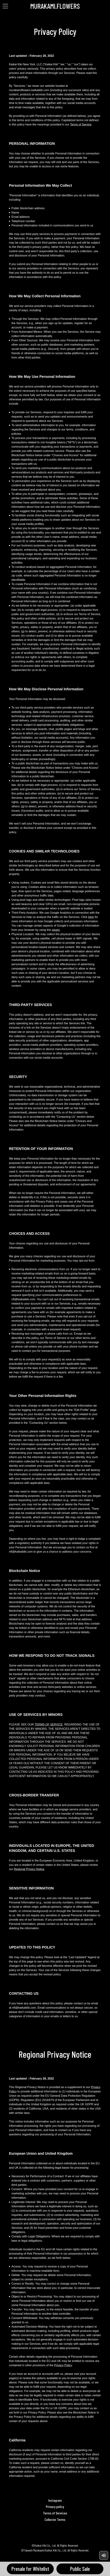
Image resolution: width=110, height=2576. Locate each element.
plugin (56, 929)
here (91, 917)
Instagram (55, 2500)
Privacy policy (55, 2506)
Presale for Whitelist (30, 2568)
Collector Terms (55, 2519)
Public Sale (80, 2568)
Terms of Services (55, 2513)
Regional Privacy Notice (29, 1869)
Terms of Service (80, 124)
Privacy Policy (63, 2365)
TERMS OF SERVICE (49, 1724)
